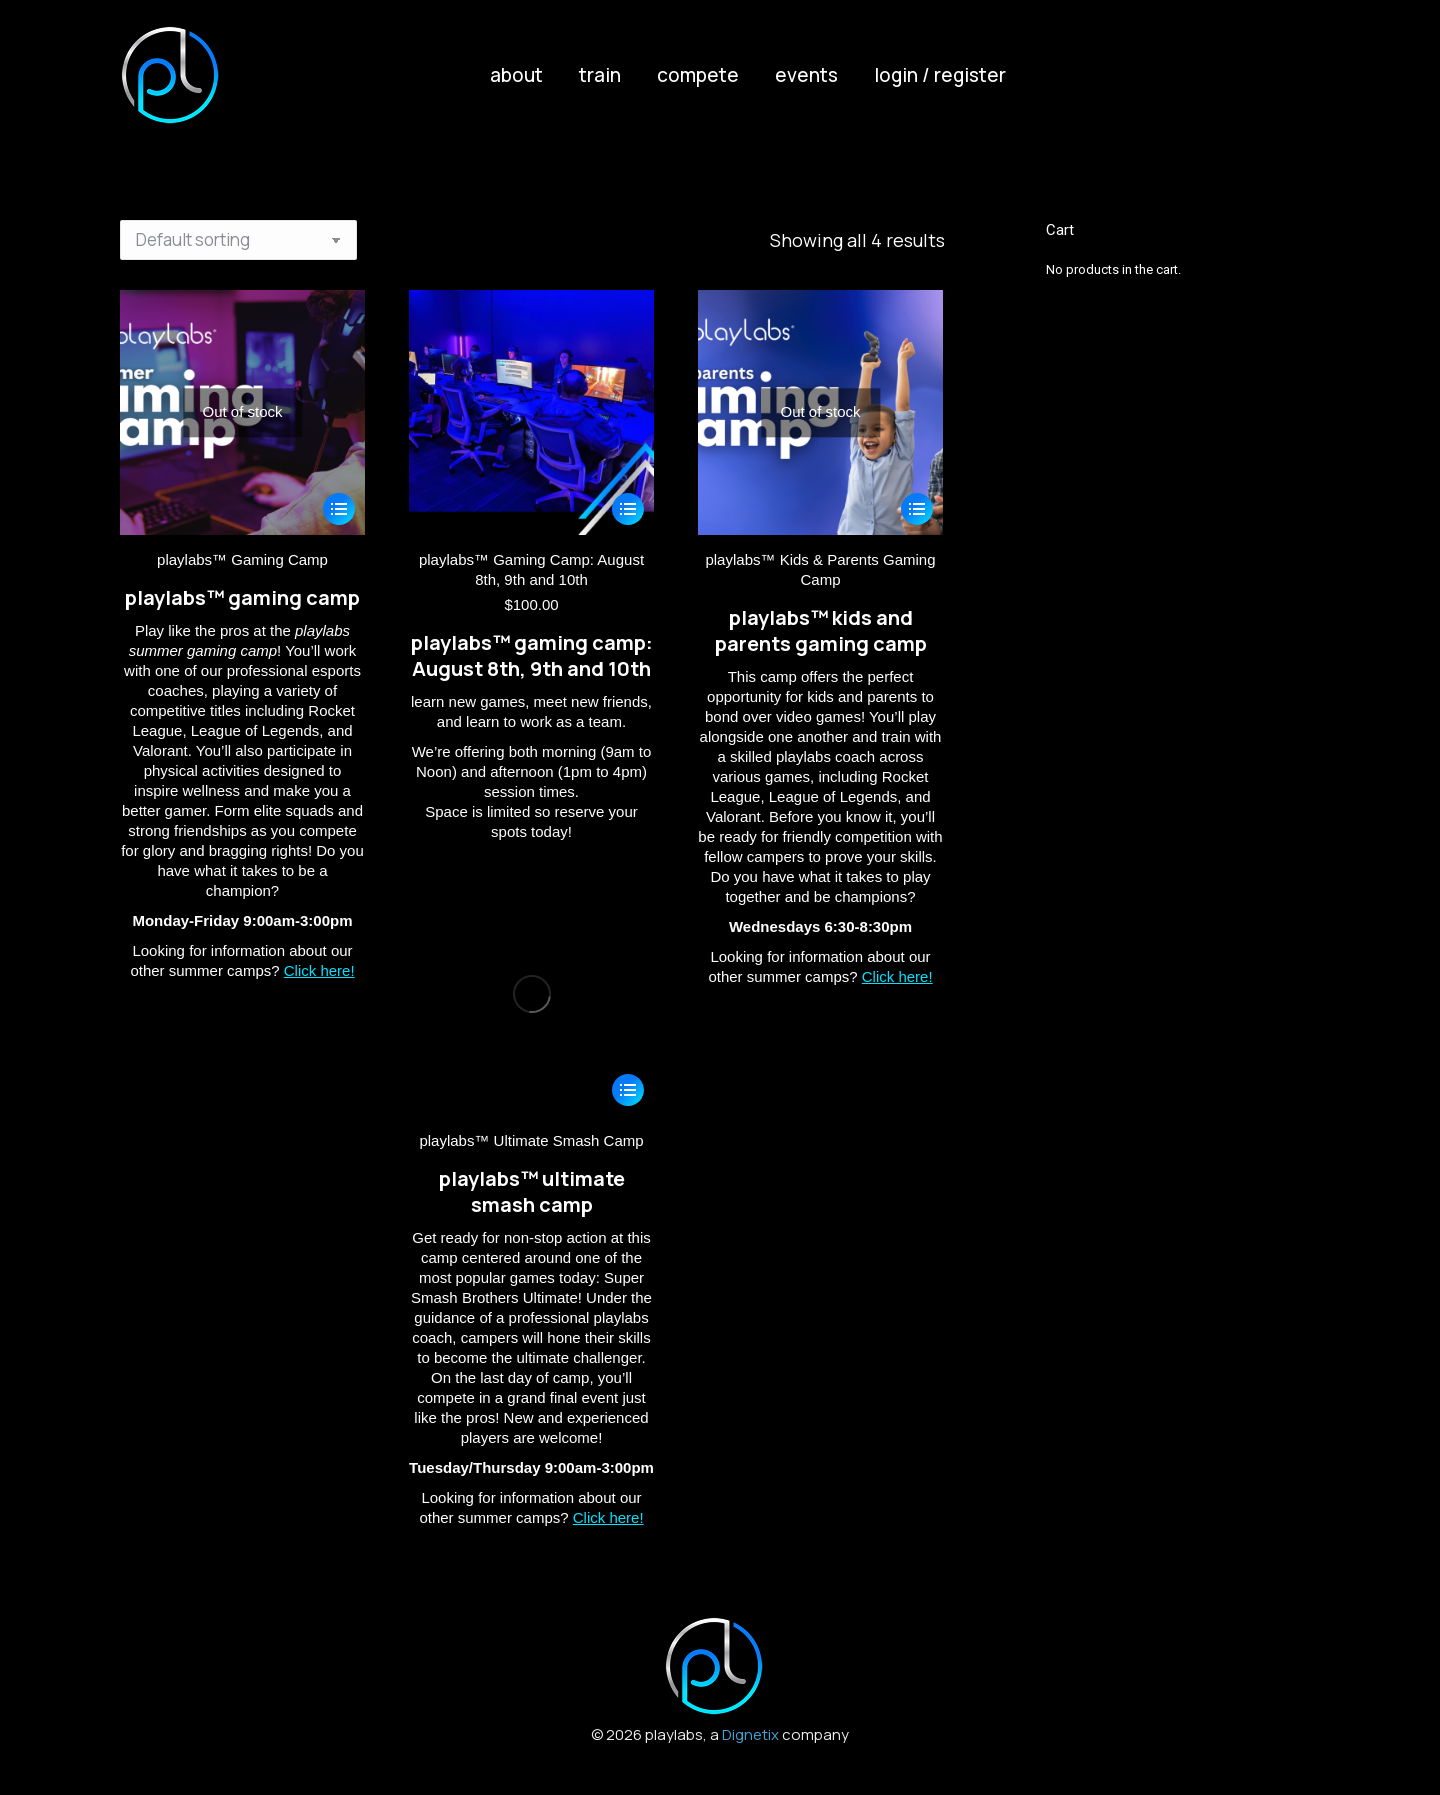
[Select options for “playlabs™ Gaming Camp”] (339, 509)
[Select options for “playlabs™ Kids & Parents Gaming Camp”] (917, 509)
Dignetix (750, 1734)
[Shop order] (238, 240)
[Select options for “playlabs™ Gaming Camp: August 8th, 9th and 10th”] (628, 509)
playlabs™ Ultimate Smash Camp (531, 1140)
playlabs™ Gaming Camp (242, 559)
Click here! (319, 970)
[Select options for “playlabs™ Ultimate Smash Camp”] (628, 1090)
